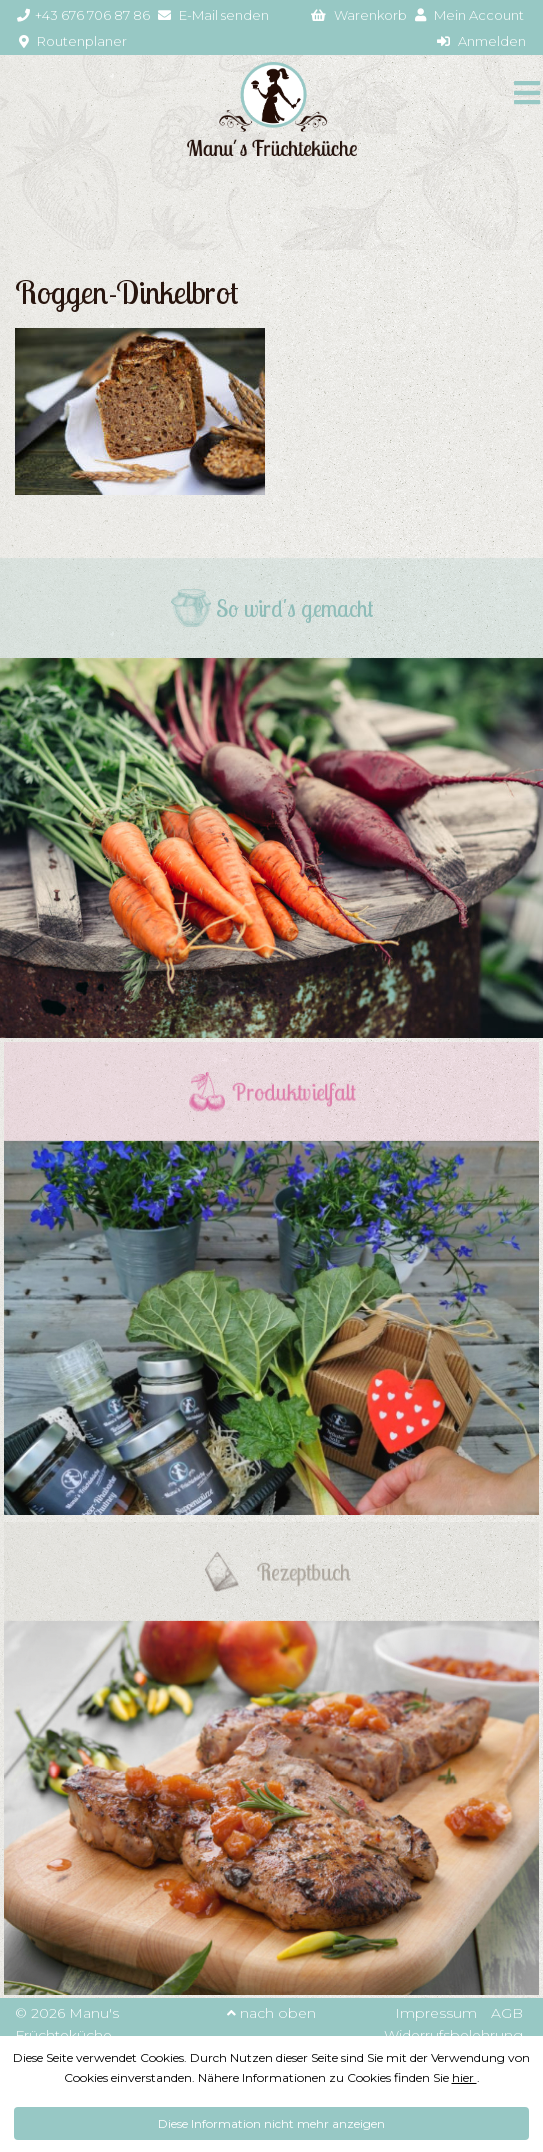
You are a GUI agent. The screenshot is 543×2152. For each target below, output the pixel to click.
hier (464, 2077)
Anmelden (481, 41)
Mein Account (469, 15)
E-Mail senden (213, 15)
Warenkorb (359, 15)
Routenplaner (73, 41)
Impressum (436, 2013)
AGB (507, 2013)
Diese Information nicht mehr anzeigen (271, 2123)
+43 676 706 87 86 (83, 15)
